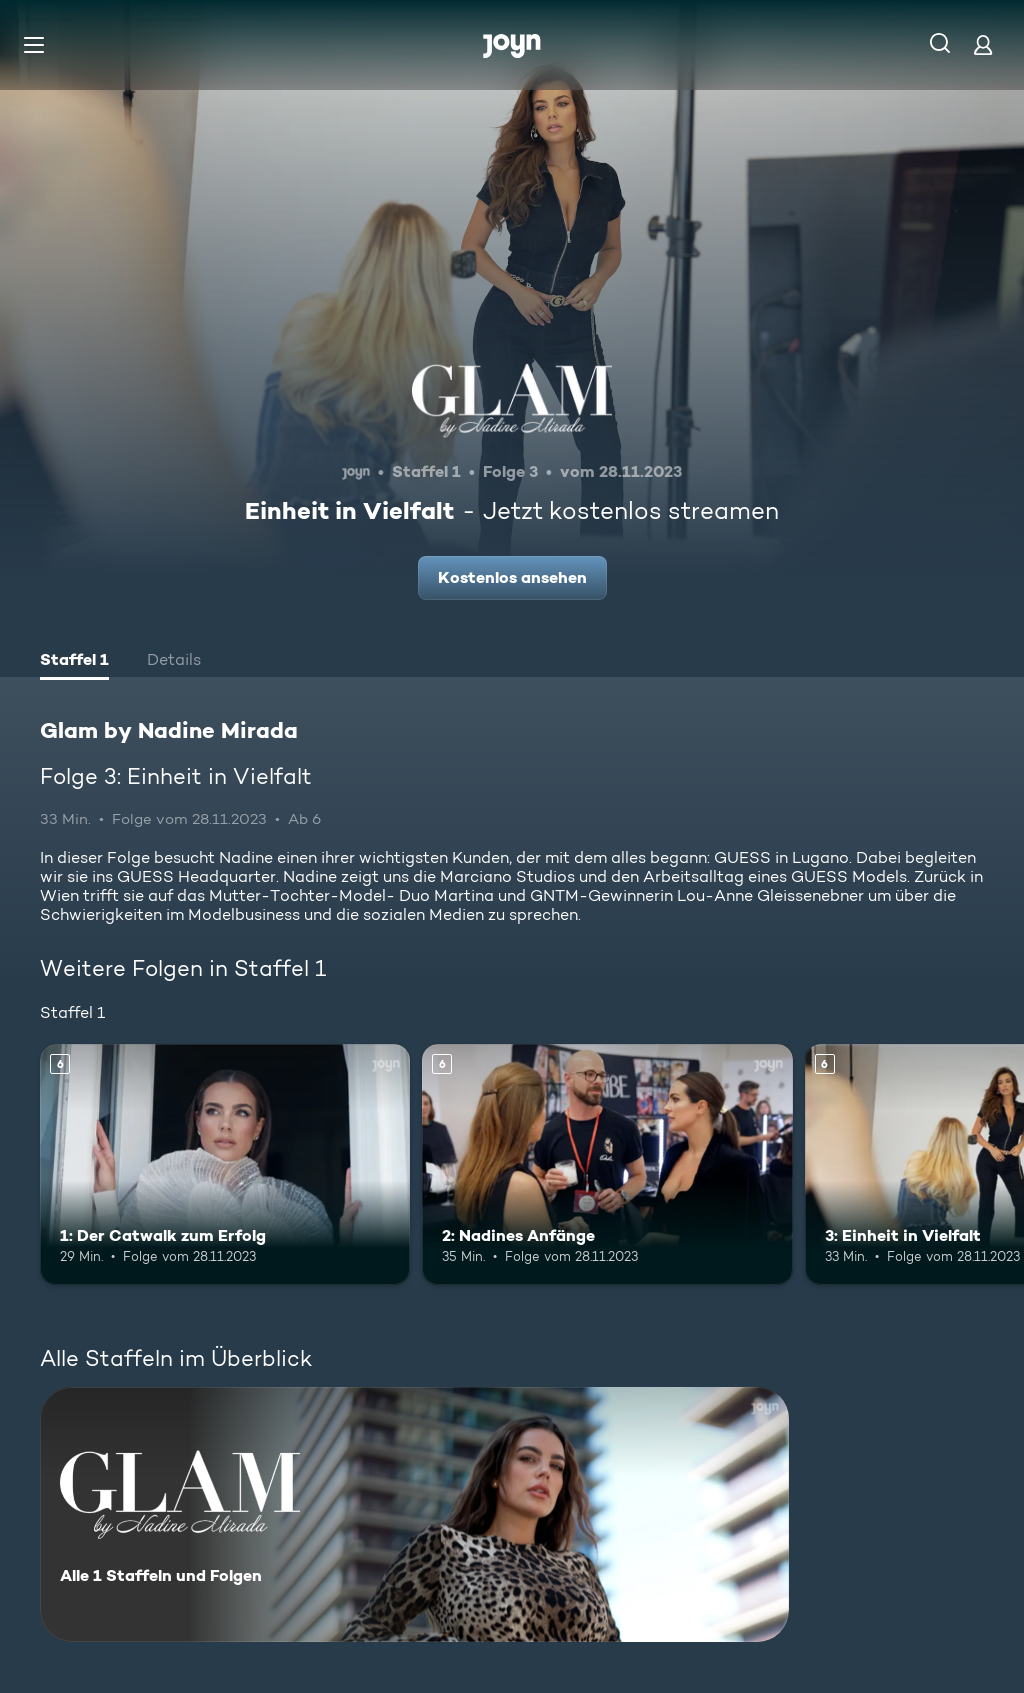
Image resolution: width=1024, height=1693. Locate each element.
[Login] (983, 44)
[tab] (74, 662)
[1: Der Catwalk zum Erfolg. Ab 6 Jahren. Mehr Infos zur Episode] (225, 1164)
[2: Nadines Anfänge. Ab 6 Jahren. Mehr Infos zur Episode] (607, 1164)
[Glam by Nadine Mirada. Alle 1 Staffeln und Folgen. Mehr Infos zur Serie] (414, 1514)
